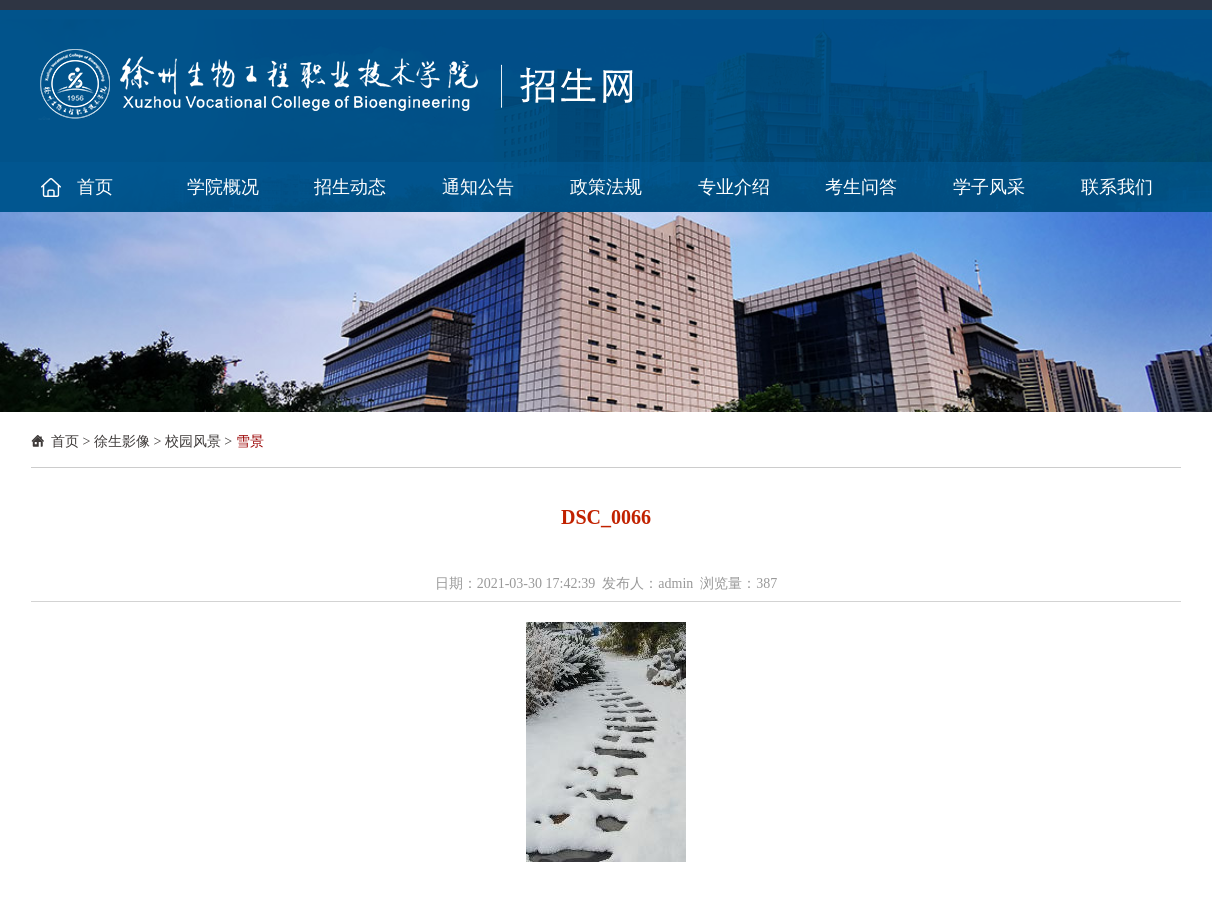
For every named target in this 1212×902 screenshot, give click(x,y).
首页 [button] (95, 187)
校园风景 (193, 441)
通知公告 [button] (478, 187)
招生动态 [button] (350, 187)
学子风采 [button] (989, 187)
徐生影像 (122, 441)
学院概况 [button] (223, 187)
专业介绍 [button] (734, 187)
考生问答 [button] (861, 187)
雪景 (250, 441)
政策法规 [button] (606, 187)
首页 (65, 441)
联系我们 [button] (1117, 187)
